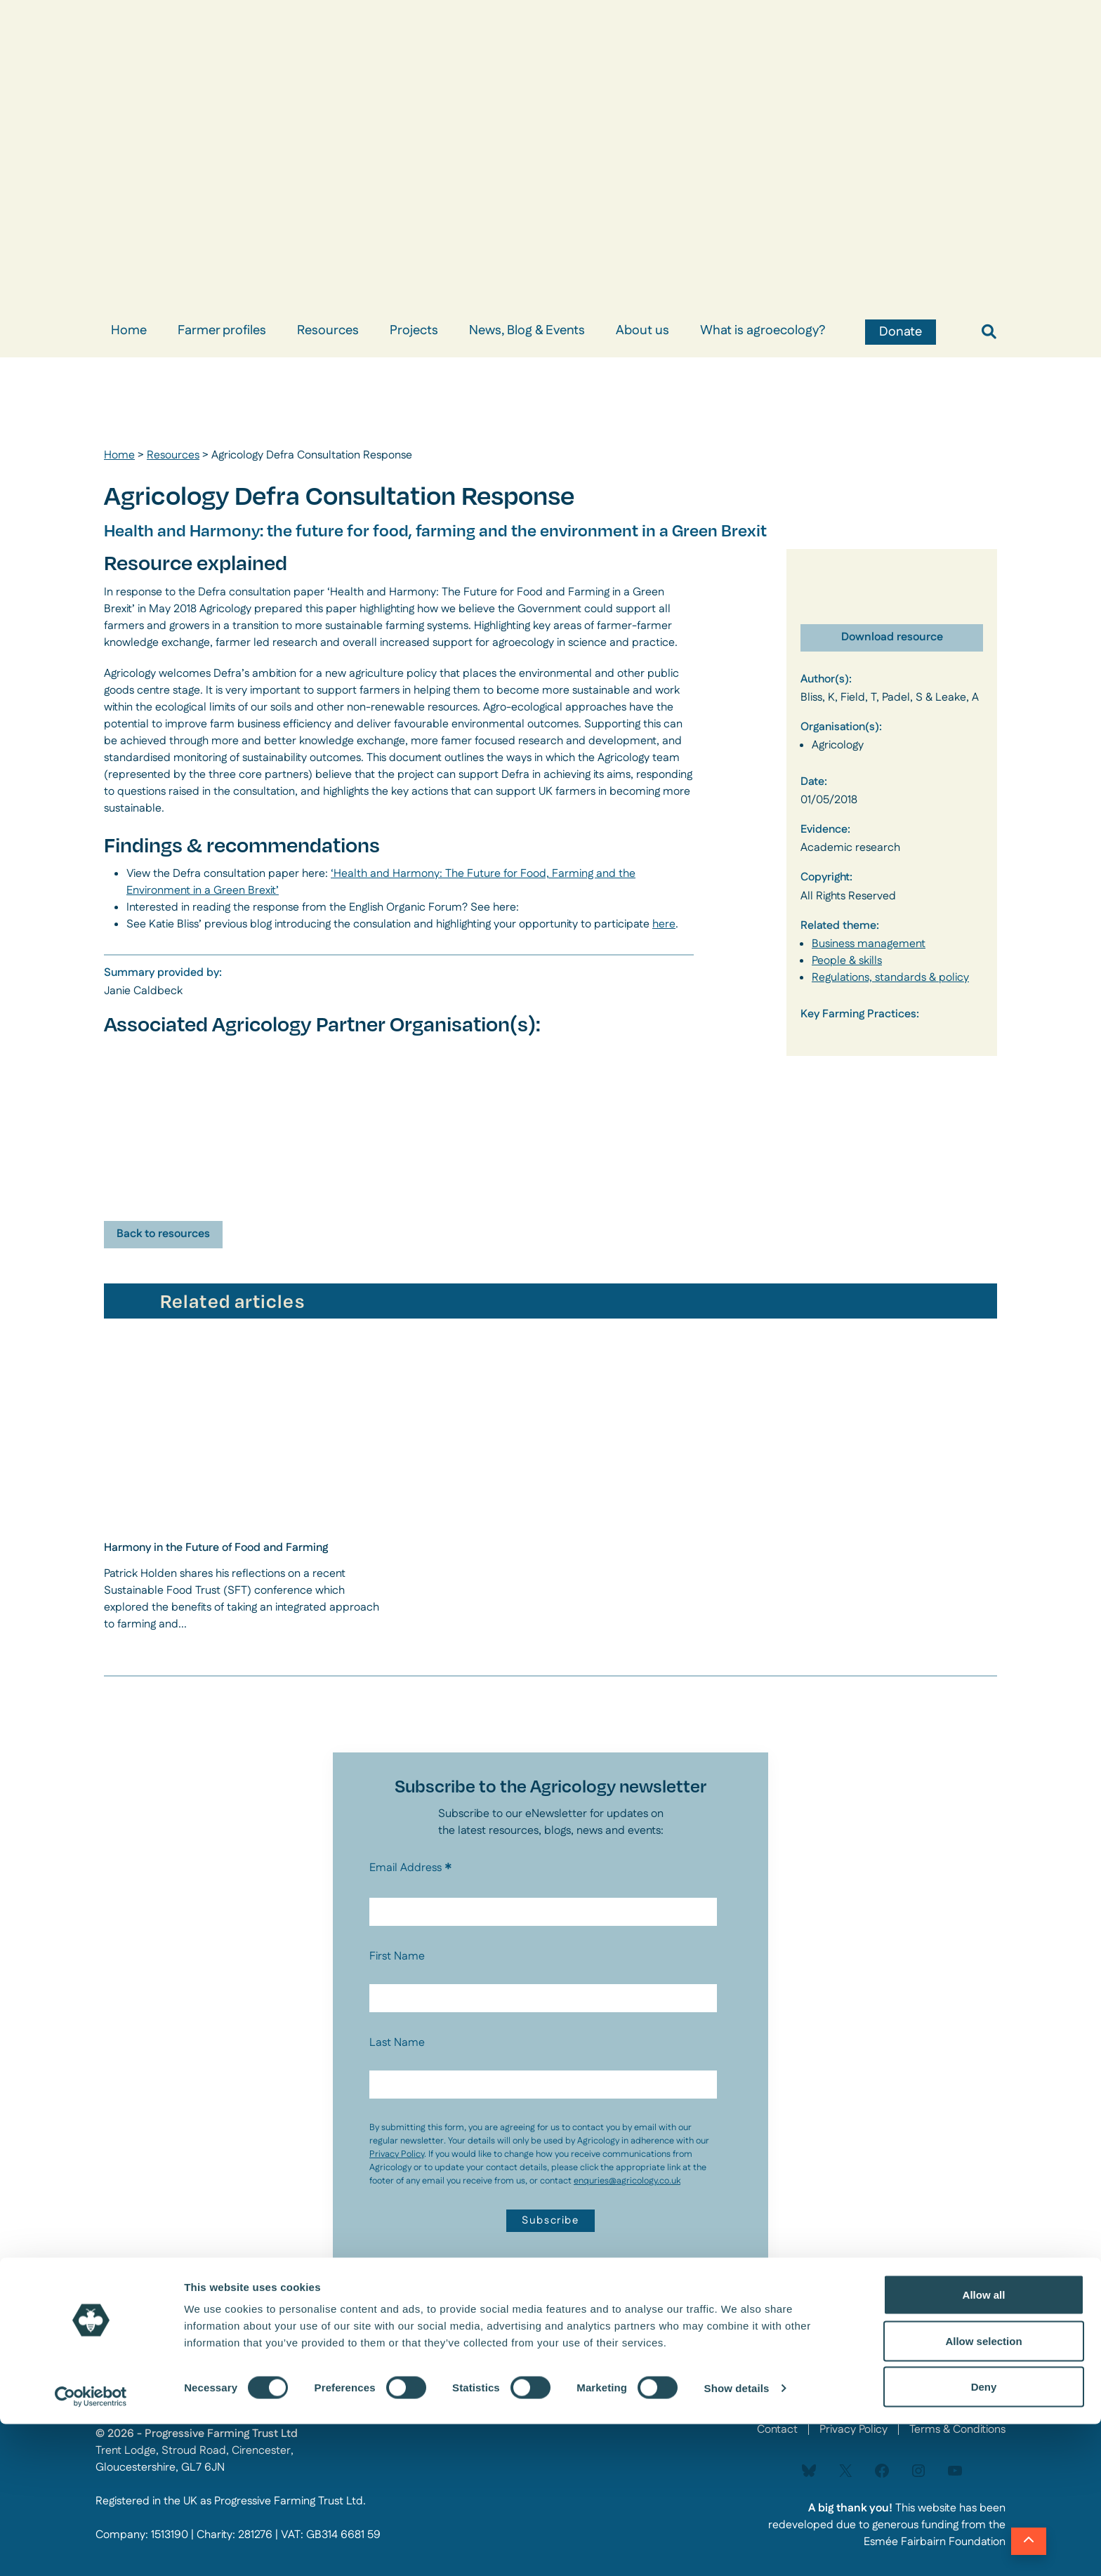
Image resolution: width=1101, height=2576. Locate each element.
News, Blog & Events (527, 331)
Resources (328, 331)
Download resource (892, 637)
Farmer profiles (222, 331)
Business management (868, 944)
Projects (414, 331)
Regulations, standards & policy (890, 978)
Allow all (984, 2446)
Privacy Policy (396, 2154)
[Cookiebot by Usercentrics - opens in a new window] (90, 2548)
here (663, 924)
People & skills (847, 961)
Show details (737, 2540)
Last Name (397, 2043)
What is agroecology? (762, 331)
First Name (397, 1956)
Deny (984, 2538)
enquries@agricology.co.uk (627, 2180)
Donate (900, 332)
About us (642, 331)
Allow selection (983, 2493)
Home (129, 331)
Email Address (410, 1868)
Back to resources (163, 1234)
